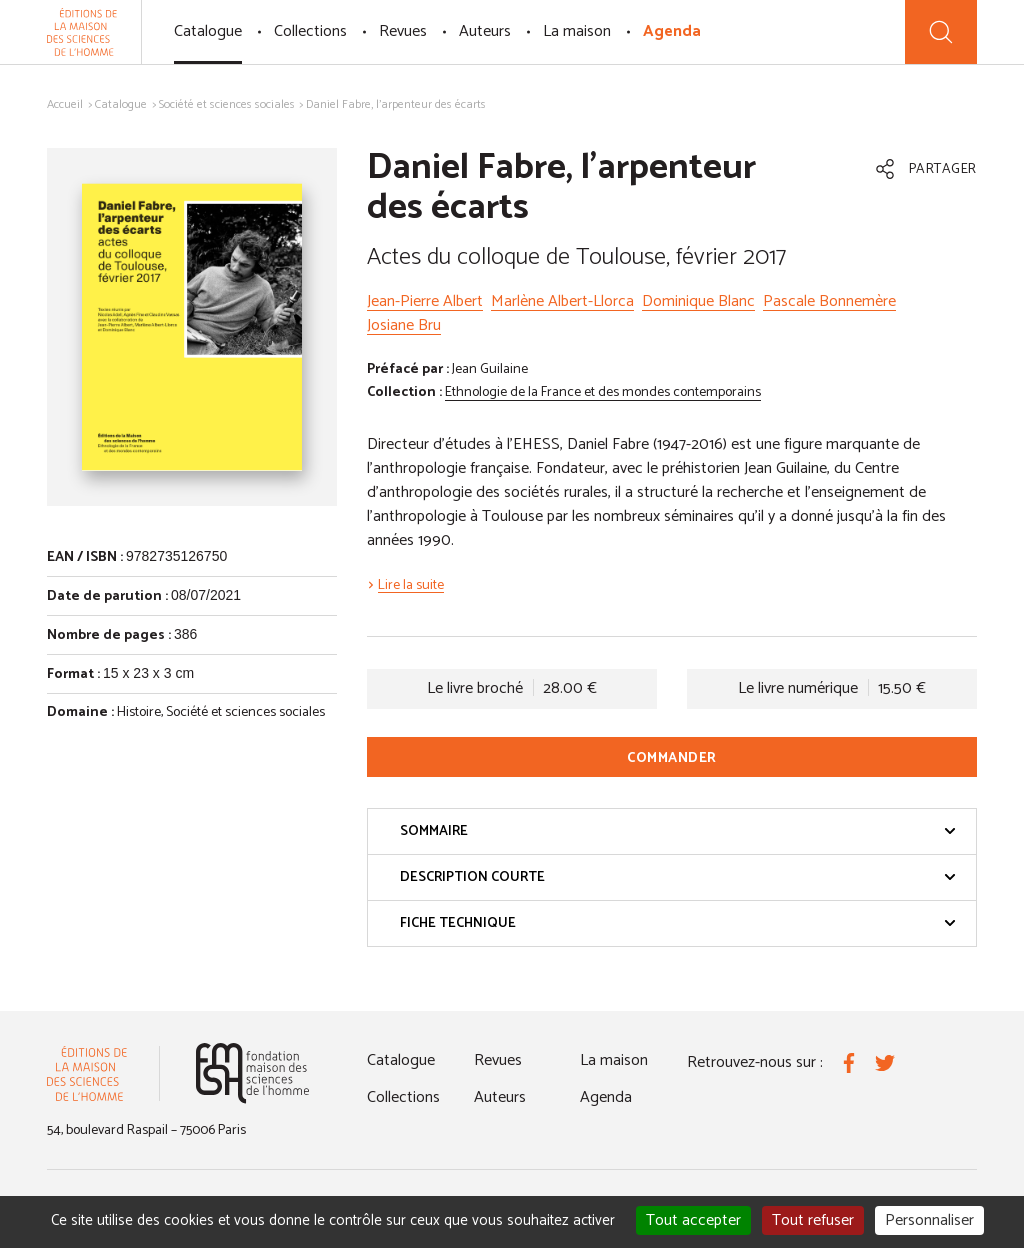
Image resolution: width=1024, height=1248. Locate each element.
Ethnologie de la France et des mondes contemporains (603, 392)
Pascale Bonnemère (829, 301)
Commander (672, 758)
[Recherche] (941, 32)
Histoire (139, 712)
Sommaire (678, 831)
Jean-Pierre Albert (425, 301)
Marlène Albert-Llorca (562, 301)
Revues (403, 31)
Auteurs (485, 31)
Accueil (65, 104)
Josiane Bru (404, 325)
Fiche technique (678, 923)
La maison (577, 31)
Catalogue (208, 31)
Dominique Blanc (698, 301)
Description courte (678, 877)
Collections (310, 31)
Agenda (672, 31)
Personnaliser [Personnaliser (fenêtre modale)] (929, 1220)
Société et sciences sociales (227, 104)
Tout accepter (693, 1220)
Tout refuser (813, 1220)
